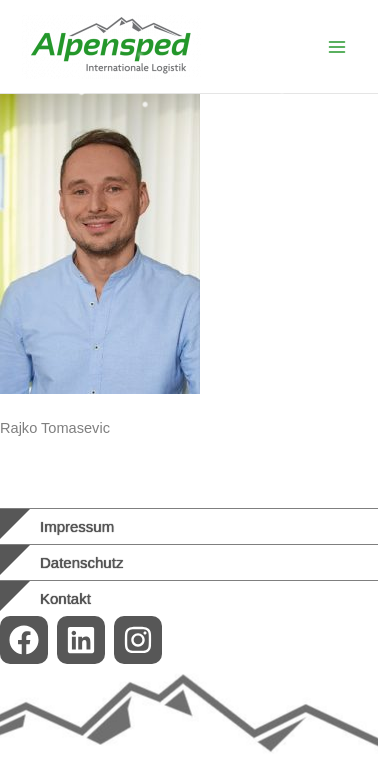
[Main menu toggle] (337, 47)
